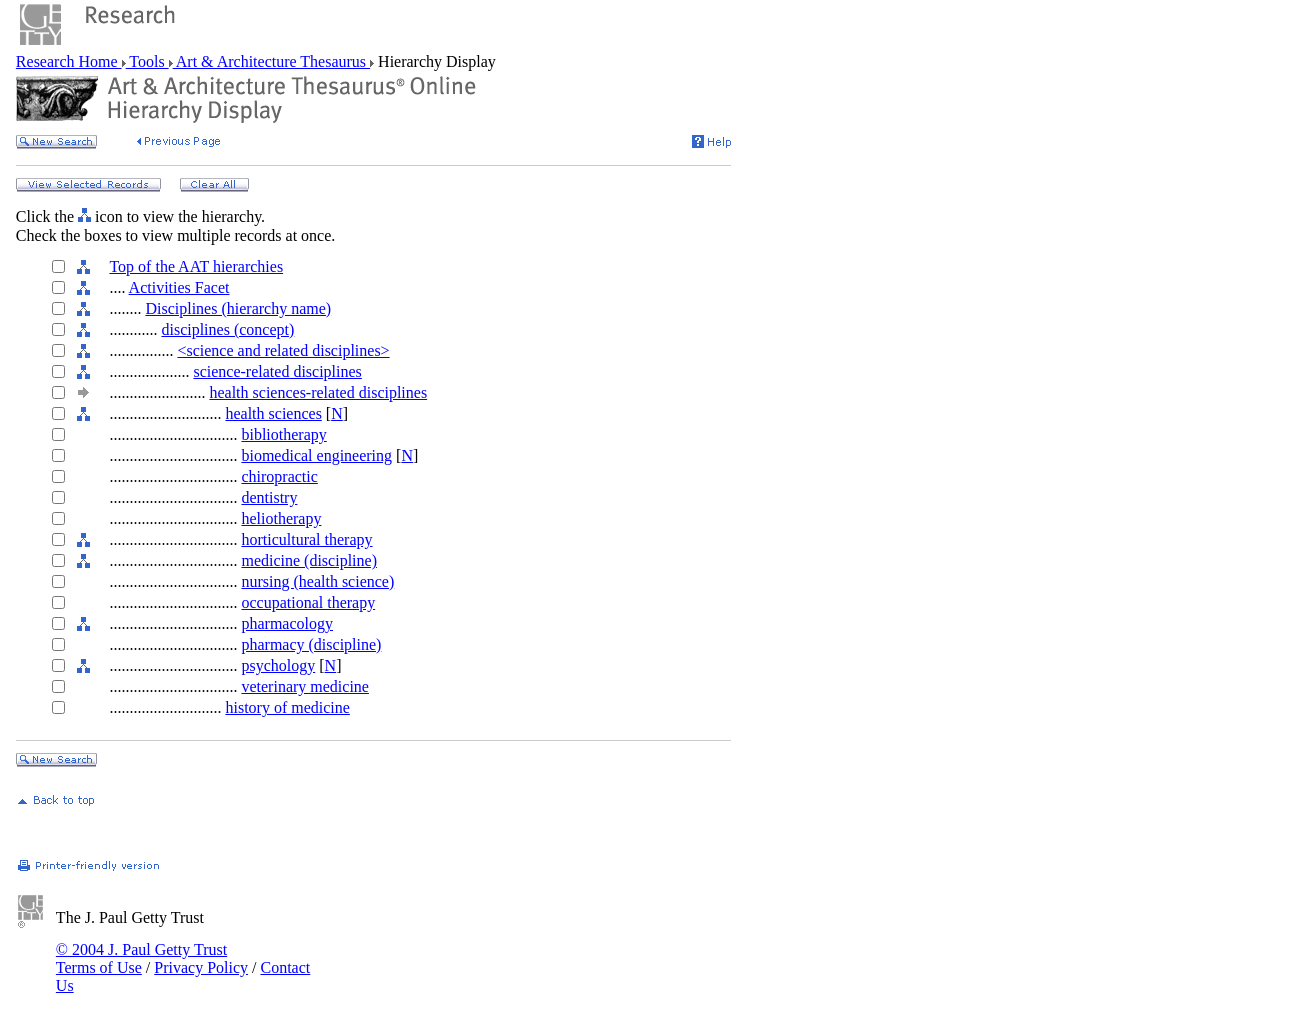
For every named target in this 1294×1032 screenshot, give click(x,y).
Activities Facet (179, 287)
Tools (147, 61)
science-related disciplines (277, 371)
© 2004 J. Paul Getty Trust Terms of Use (141, 958)
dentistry (269, 497)
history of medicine (287, 707)
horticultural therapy (306, 539)
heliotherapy (281, 518)
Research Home (69, 61)
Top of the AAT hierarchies (196, 266)
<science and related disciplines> (283, 350)
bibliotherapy (283, 434)
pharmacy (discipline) (311, 644)
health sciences (273, 413)
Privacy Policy (201, 967)
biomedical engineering (316, 455)
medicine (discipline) (309, 560)
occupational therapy (308, 602)
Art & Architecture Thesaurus (271, 61)
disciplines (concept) (227, 329)
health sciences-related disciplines (318, 392)
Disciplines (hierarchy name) (238, 308)
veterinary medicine (305, 686)
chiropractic (279, 476)
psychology (278, 665)
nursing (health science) (317, 581)
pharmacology (287, 623)
